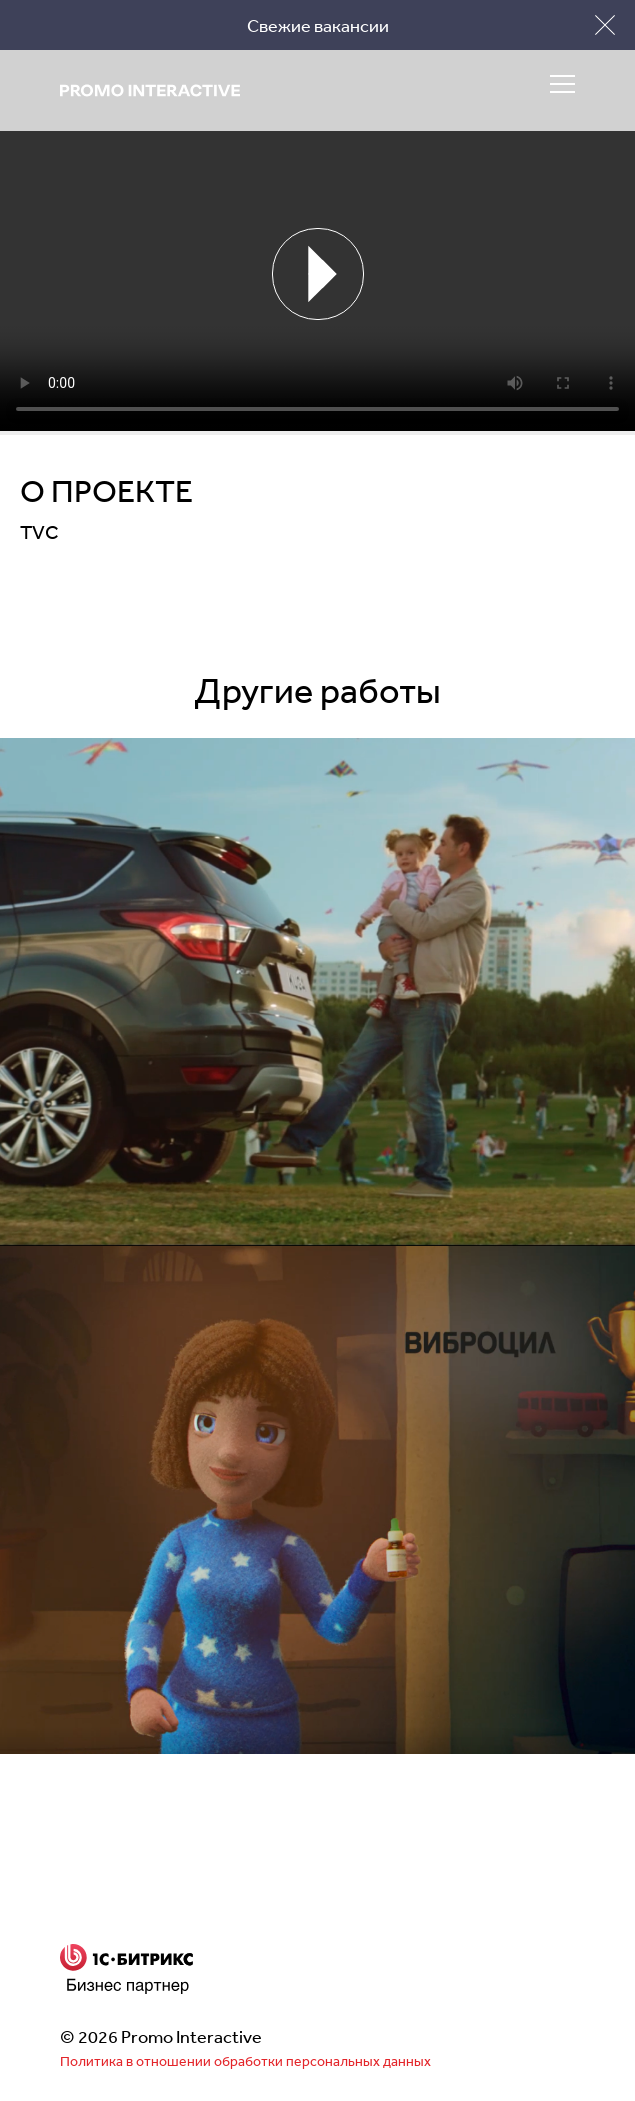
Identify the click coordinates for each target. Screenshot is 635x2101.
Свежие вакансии (318, 25)
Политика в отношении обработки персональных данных (245, 2061)
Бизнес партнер (127, 1969)
